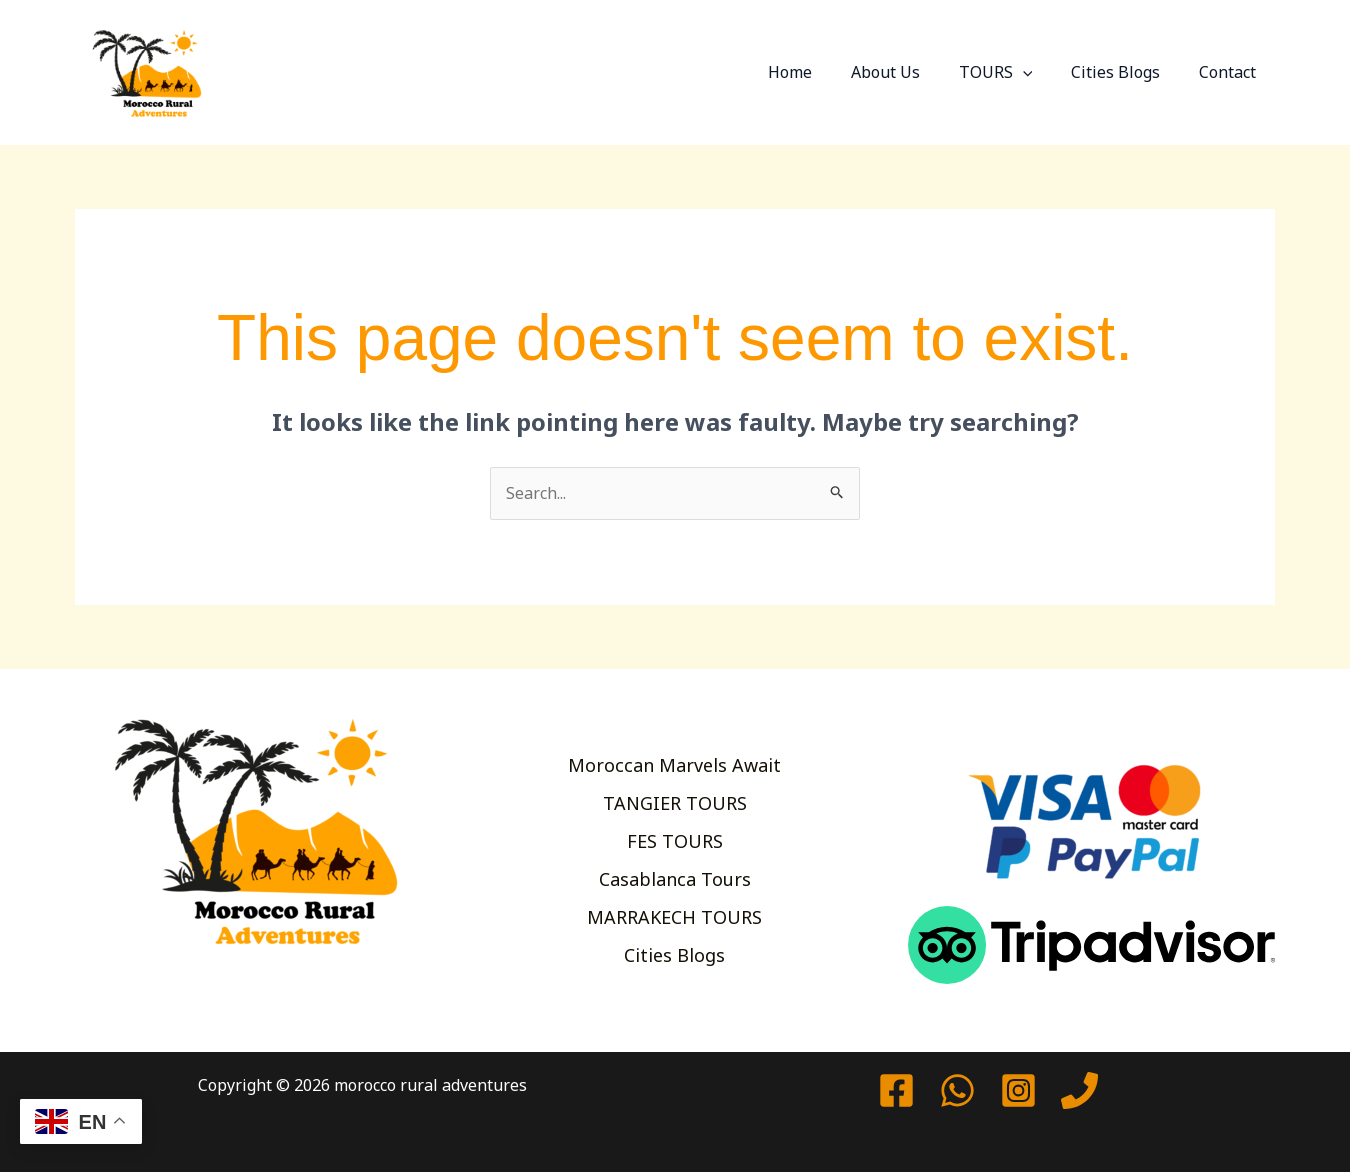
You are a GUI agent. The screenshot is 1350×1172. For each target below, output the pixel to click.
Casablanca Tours (675, 880)
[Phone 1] (1079, 1090)
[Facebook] (896, 1090)
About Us (908, 72)
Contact (1230, 72)
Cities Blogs (1125, 72)
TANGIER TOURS (675, 801)
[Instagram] (1018, 1090)
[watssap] (957, 1090)
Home (820, 72)
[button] (1039, 72)
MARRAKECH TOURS (674, 919)
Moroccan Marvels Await (674, 762)
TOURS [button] (1012, 72)
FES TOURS (675, 841)
